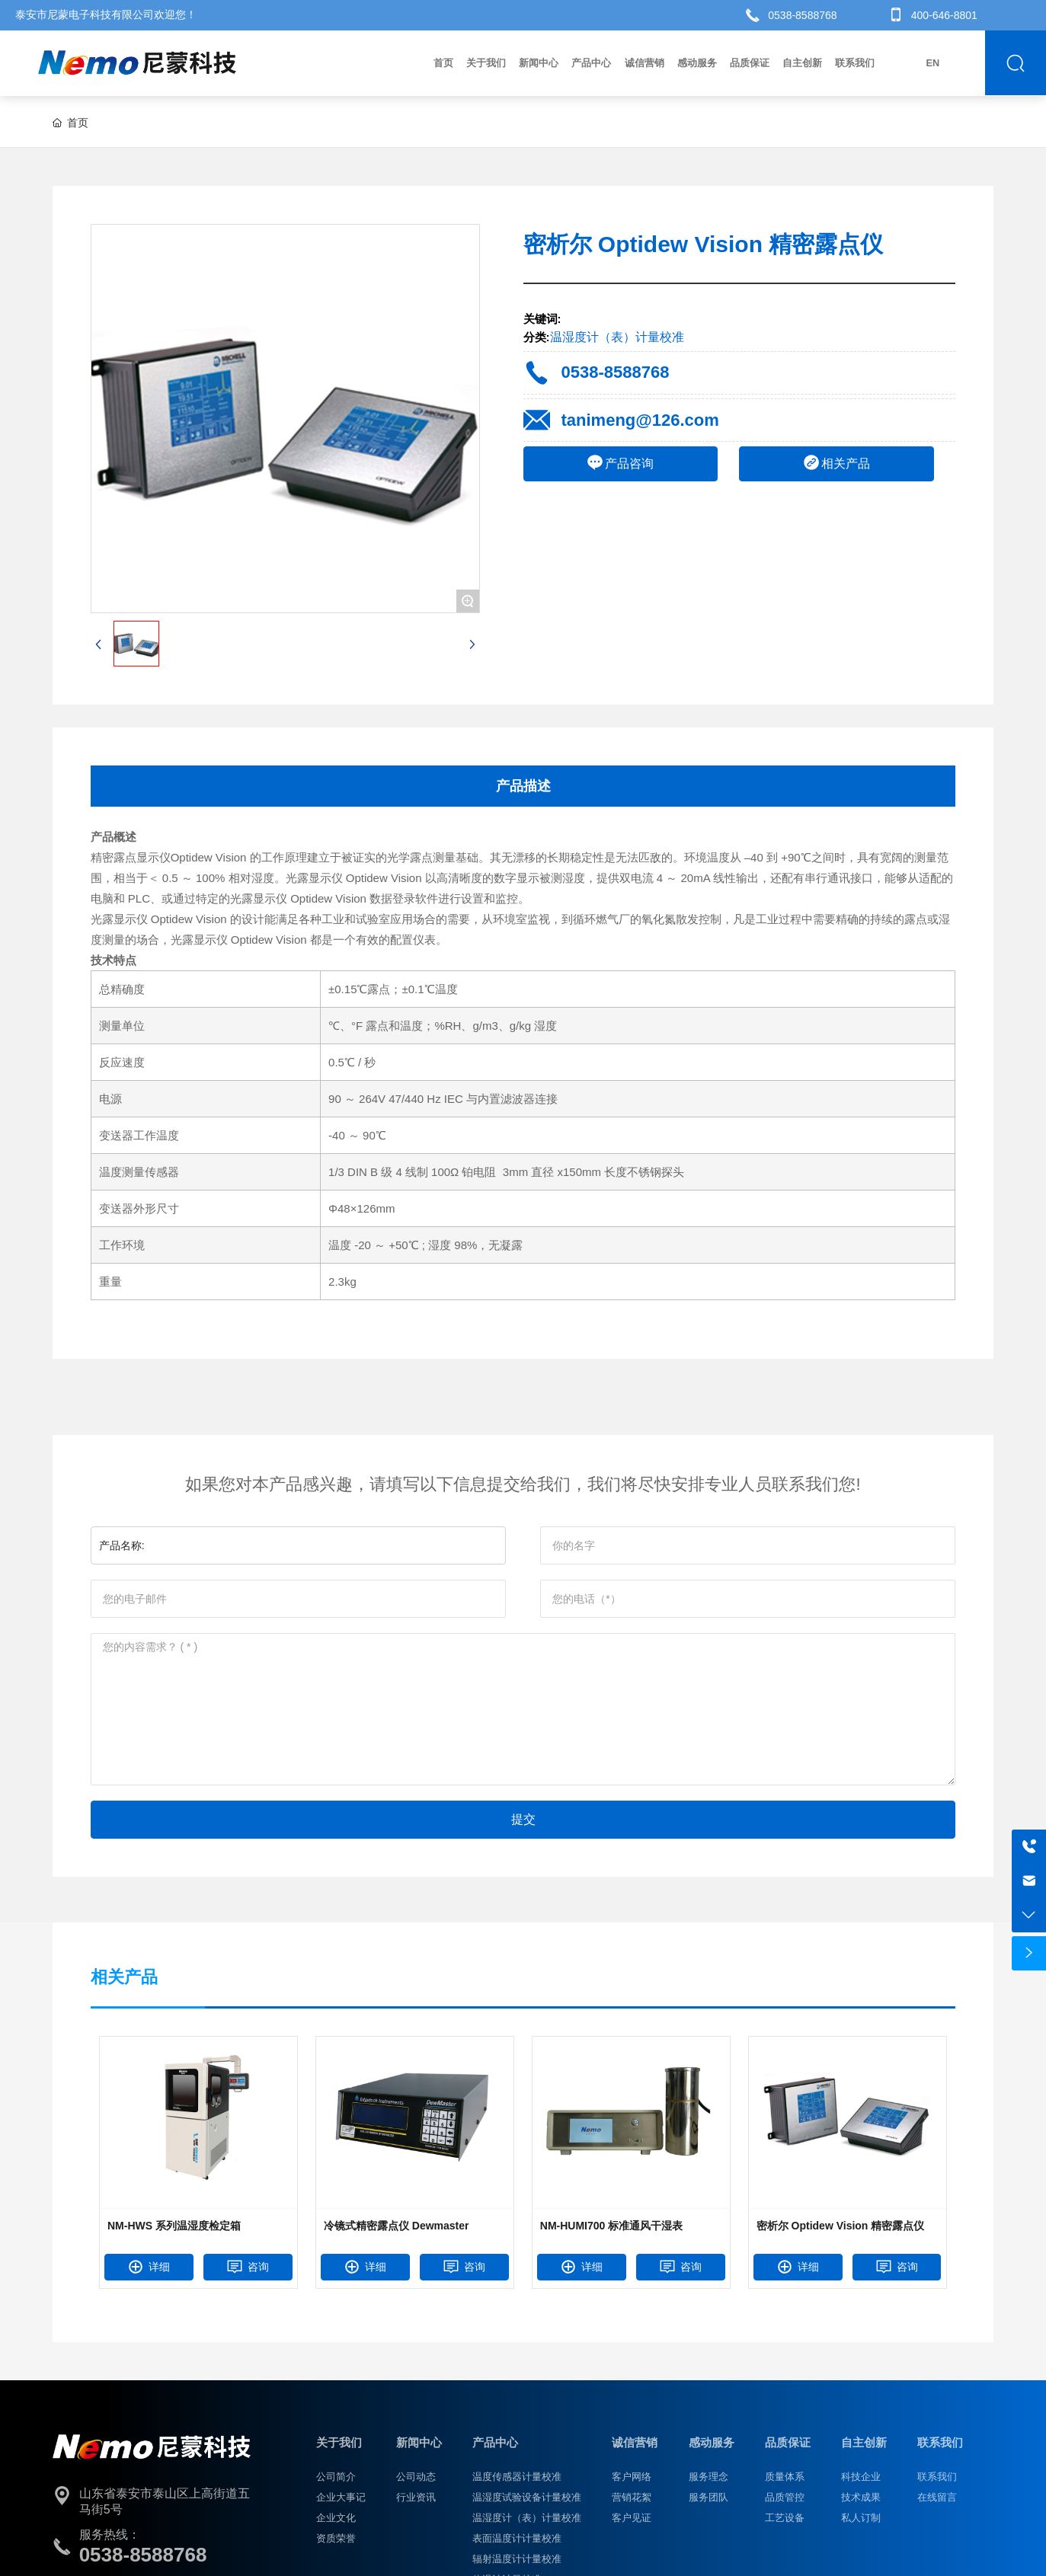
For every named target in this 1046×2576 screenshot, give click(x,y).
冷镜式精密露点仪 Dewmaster (396, 2226)
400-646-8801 (944, 15)
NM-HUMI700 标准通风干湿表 (611, 2226)
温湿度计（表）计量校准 (617, 337)
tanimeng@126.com (640, 420)
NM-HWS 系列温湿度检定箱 (174, 2226)
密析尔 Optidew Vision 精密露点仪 (841, 2226)
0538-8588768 (802, 15)
